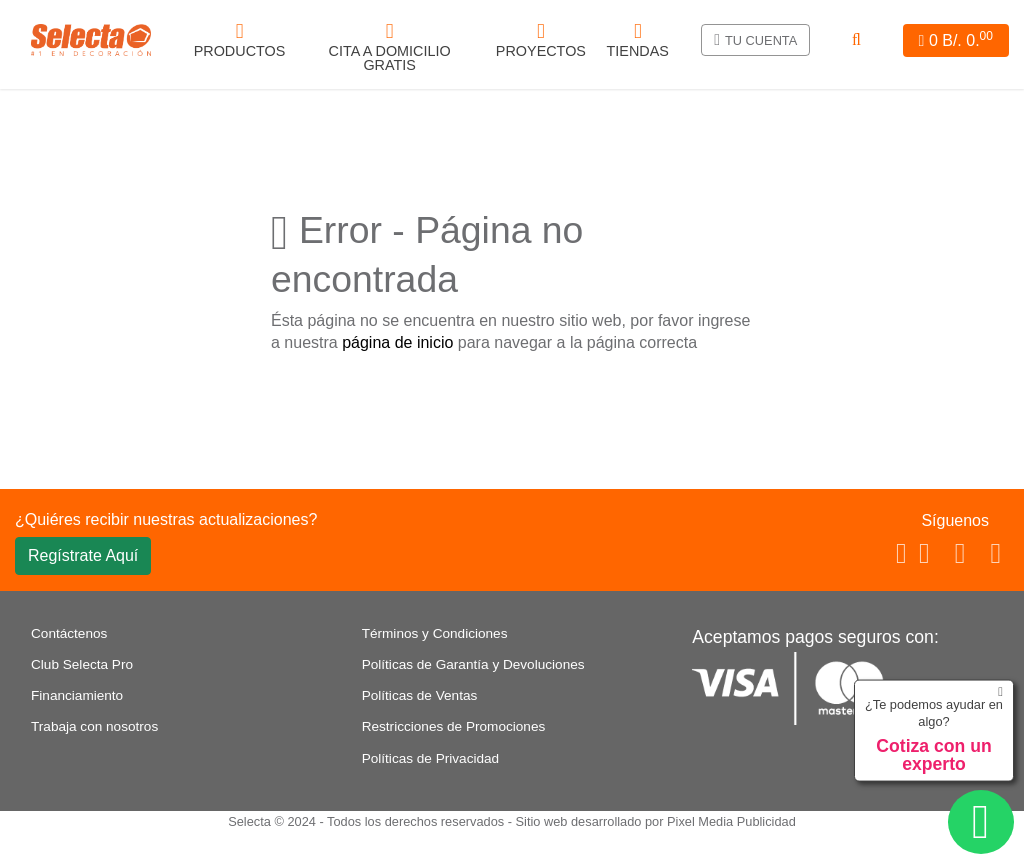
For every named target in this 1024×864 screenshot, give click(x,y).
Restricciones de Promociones (454, 726)
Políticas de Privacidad (431, 758)
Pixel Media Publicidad (731, 821)
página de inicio (397, 342)
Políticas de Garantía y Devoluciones (473, 664)
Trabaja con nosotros (94, 726)
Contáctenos (69, 633)
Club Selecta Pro (82, 664)
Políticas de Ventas (420, 695)
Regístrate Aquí (83, 555)
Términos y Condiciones (435, 633)
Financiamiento (77, 695)
